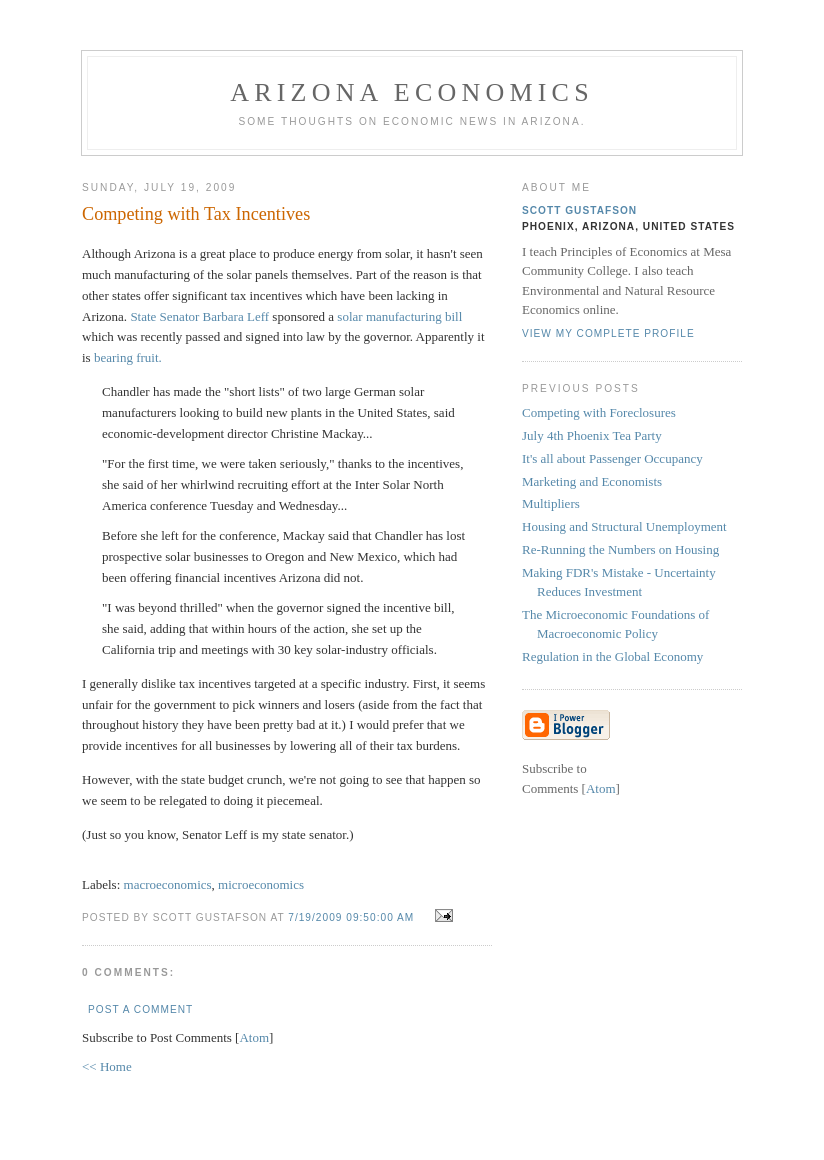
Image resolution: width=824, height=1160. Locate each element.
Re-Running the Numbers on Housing (620, 549)
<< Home (107, 1066)
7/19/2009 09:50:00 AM (353, 917)
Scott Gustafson (579, 210)
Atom (254, 1037)
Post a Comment (140, 1009)
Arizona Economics (412, 92)
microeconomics (261, 884)
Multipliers (551, 503)
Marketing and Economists (592, 481)
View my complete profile (608, 333)
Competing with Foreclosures (599, 412)
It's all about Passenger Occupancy (612, 458)
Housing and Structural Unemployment (624, 526)
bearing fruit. (128, 357)
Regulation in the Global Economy (612, 656)
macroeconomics (168, 884)
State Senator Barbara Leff (199, 316)
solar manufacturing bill (399, 316)
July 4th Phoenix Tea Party (592, 435)
